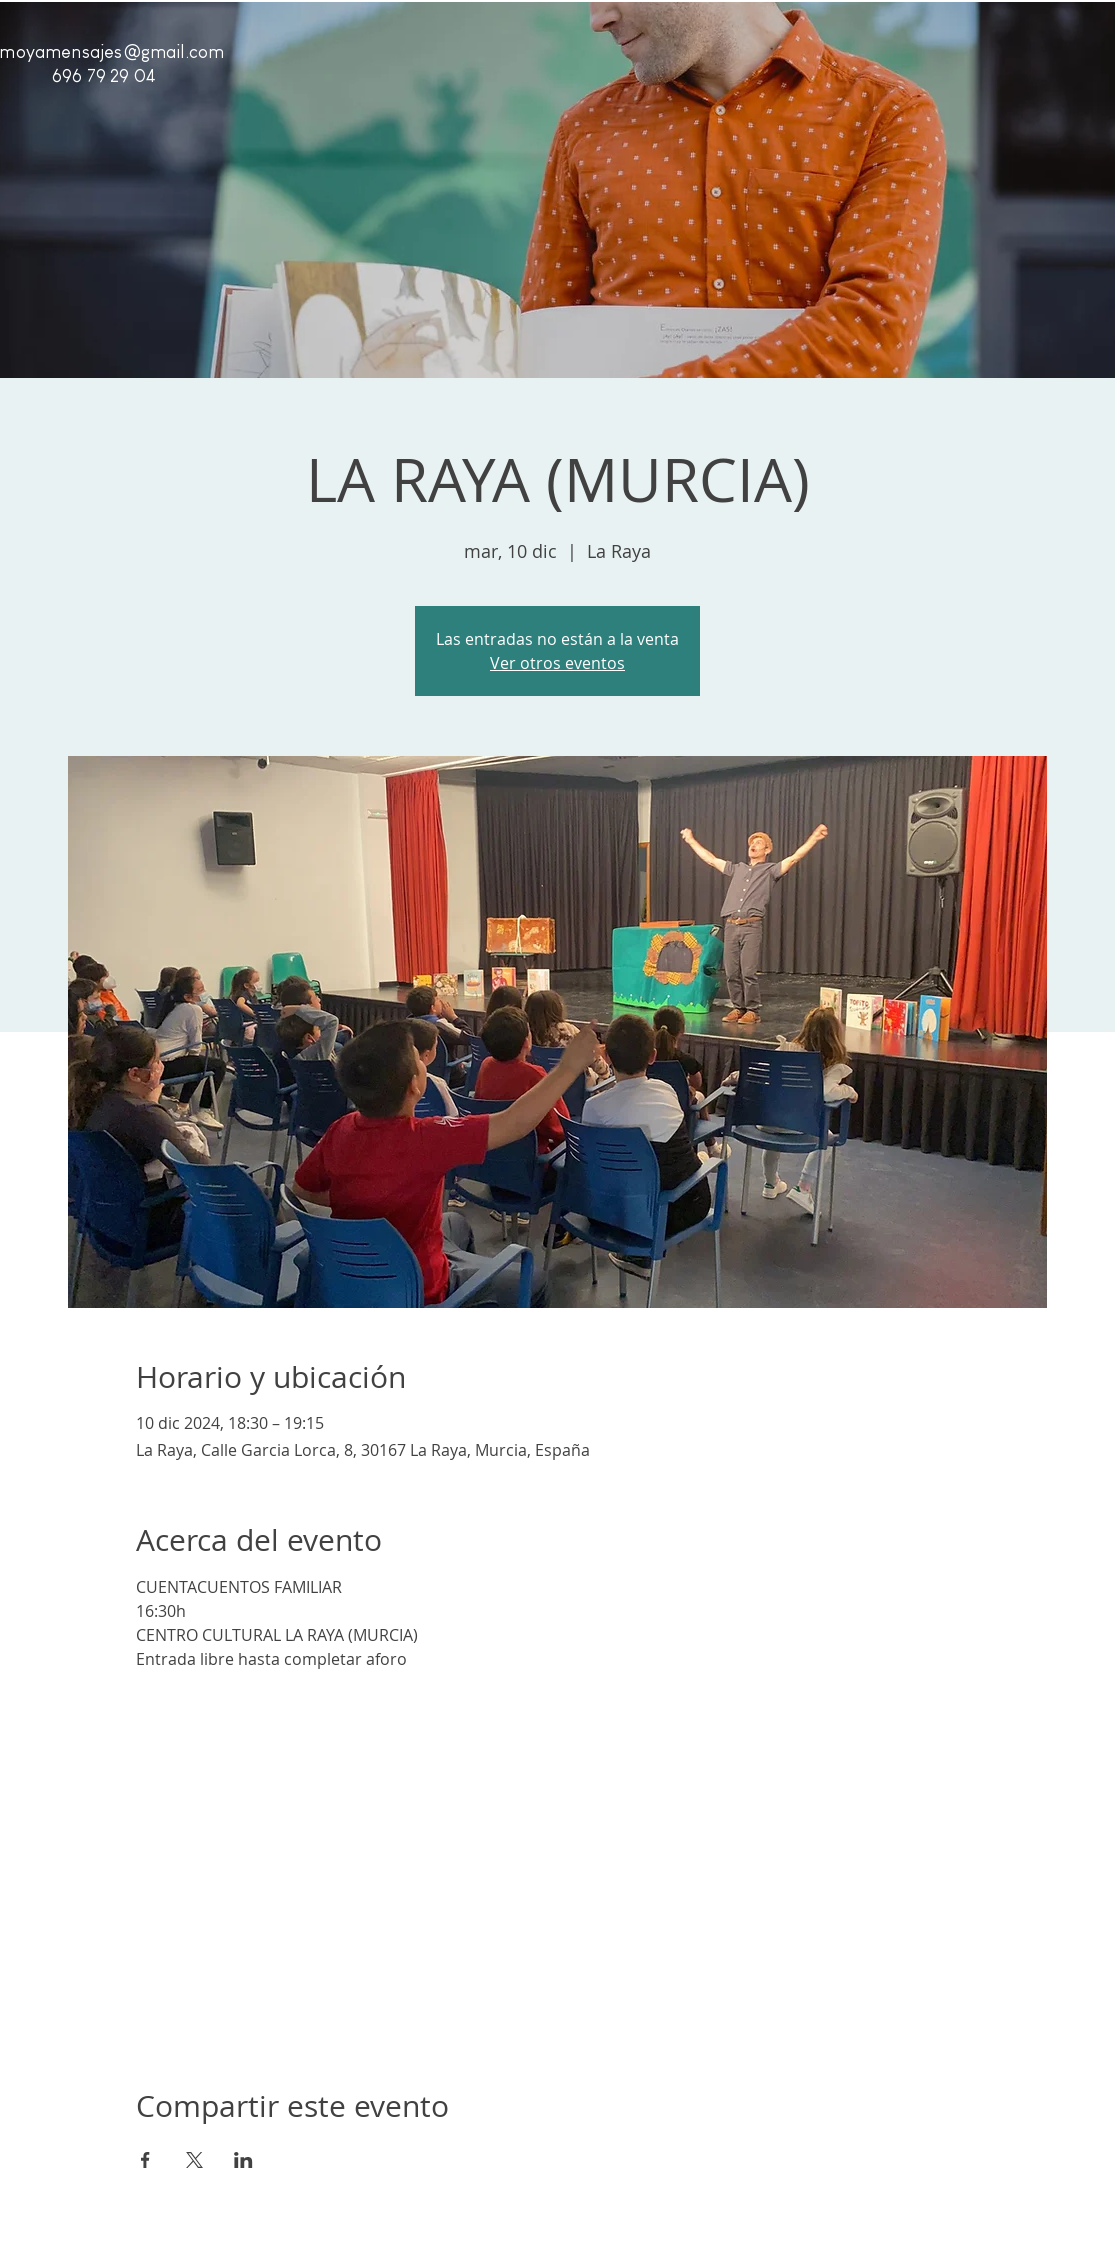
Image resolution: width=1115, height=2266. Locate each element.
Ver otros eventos (557, 663)
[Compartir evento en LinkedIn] (243, 2160)
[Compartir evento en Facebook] (145, 2160)
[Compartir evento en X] (194, 2160)
